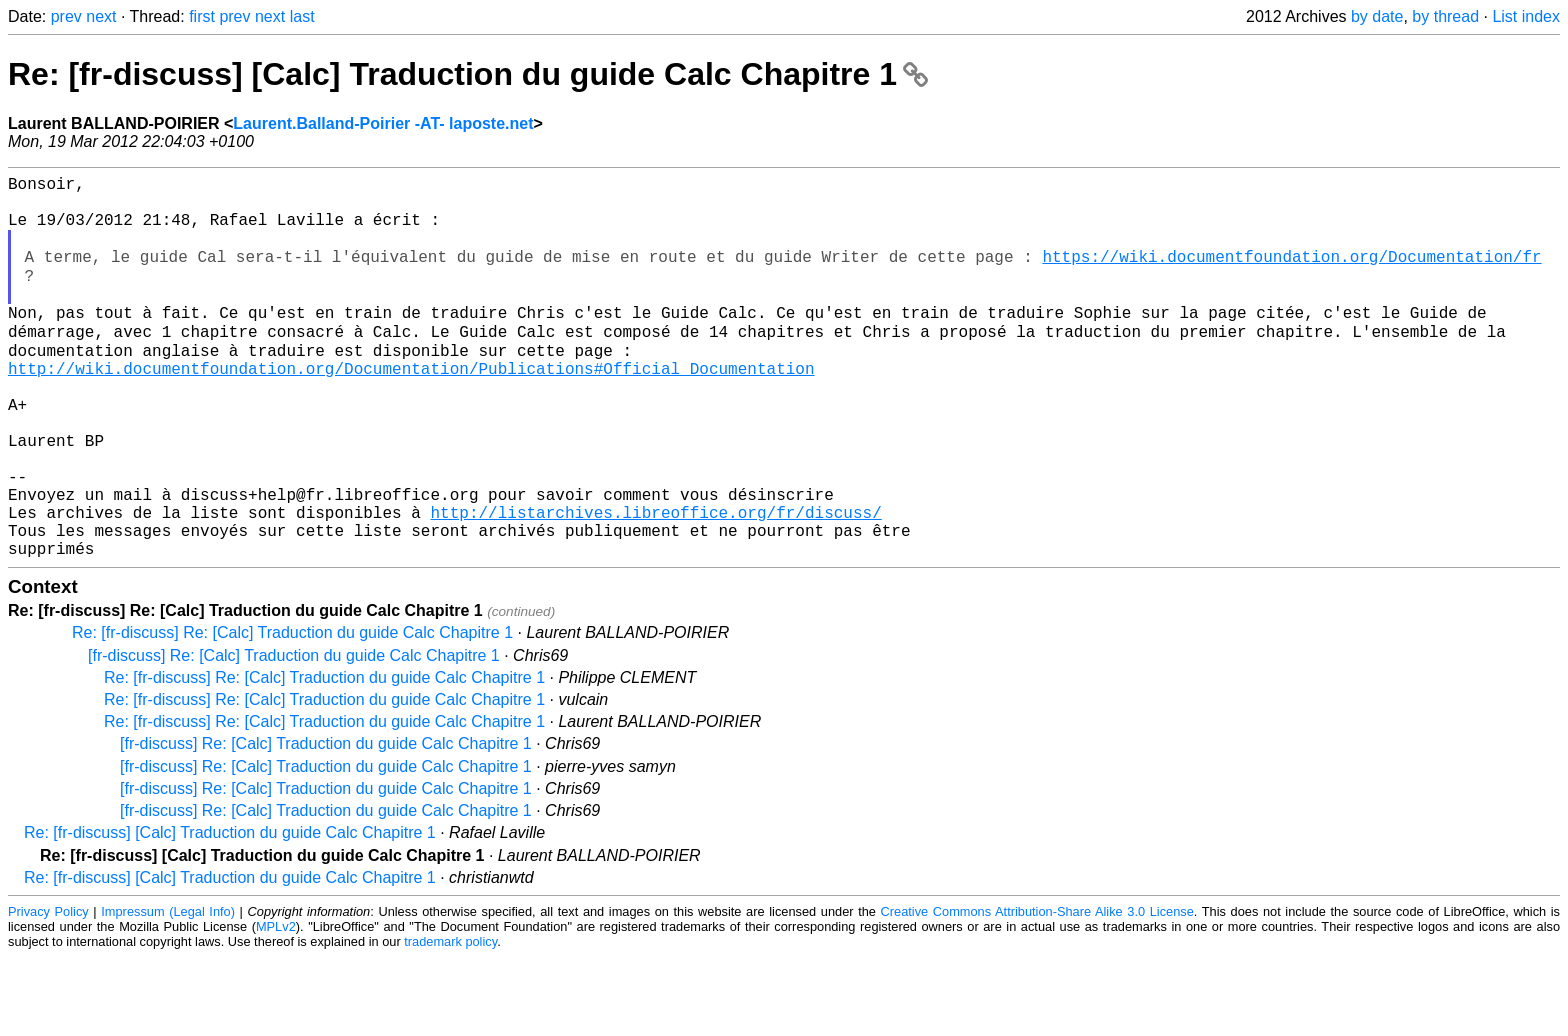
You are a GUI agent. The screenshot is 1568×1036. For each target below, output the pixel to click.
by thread (1445, 16)
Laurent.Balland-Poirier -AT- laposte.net (383, 123)
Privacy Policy (48, 990)
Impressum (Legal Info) (168, 990)
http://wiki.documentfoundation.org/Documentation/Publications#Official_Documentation (411, 407)
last (302, 16)
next (101, 16)
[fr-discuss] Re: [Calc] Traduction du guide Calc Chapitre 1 (294, 734)
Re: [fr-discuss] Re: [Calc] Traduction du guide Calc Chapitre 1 (292, 711)
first (202, 16)
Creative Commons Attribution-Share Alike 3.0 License (1037, 990)
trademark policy (450, 1020)
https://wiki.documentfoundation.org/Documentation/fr (1291, 275)
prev (66, 16)
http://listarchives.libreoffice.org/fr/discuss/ (655, 583)
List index (1526, 16)
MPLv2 (276, 1005)
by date (1377, 16)
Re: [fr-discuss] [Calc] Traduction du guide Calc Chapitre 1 (468, 74)
